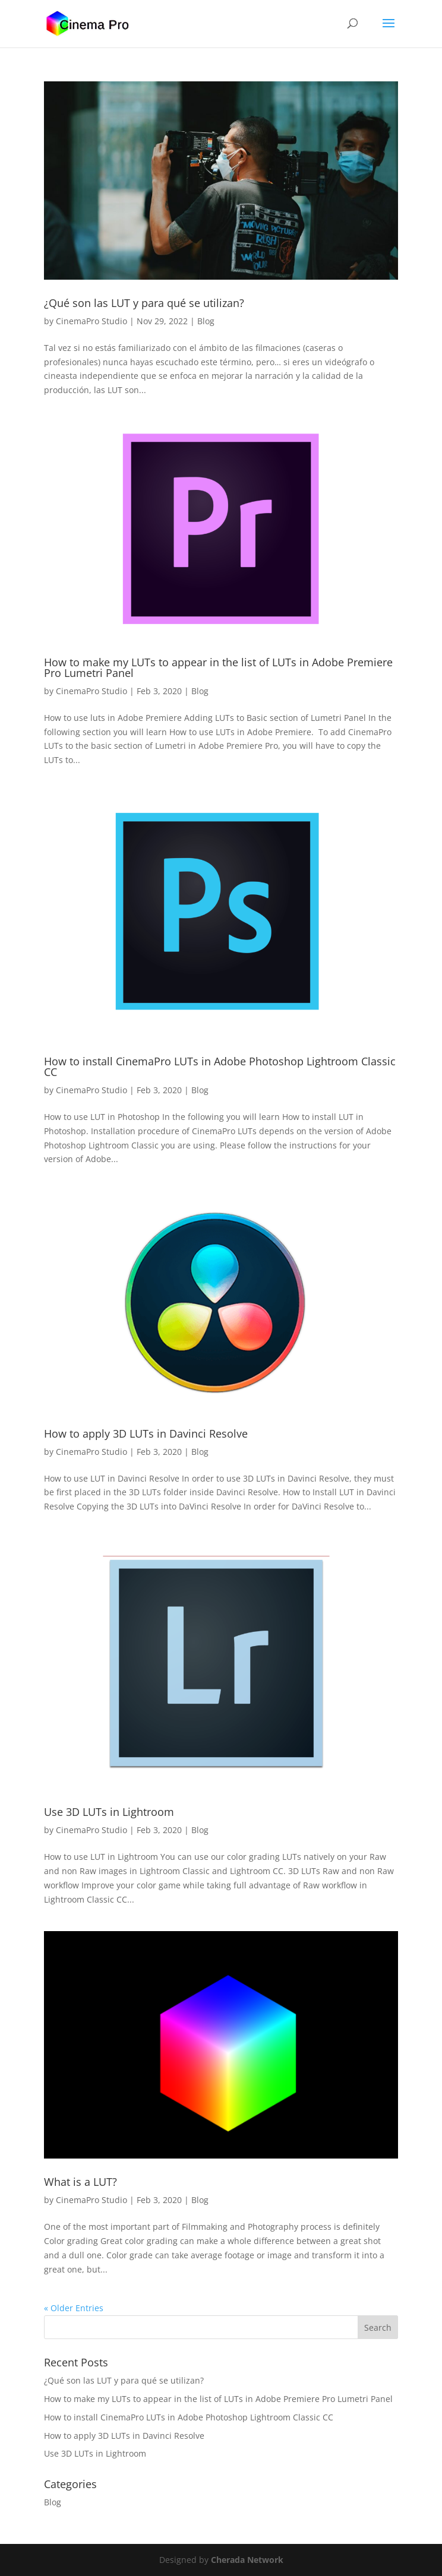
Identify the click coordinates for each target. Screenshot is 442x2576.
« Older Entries (73, 2308)
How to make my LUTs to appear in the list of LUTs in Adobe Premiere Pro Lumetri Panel (218, 667)
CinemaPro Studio (91, 321)
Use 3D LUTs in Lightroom (109, 1812)
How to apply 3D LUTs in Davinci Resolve (146, 1433)
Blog (205, 321)
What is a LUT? (80, 2182)
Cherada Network (247, 2559)
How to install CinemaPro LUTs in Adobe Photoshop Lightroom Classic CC (220, 1066)
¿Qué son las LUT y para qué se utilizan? (144, 303)
